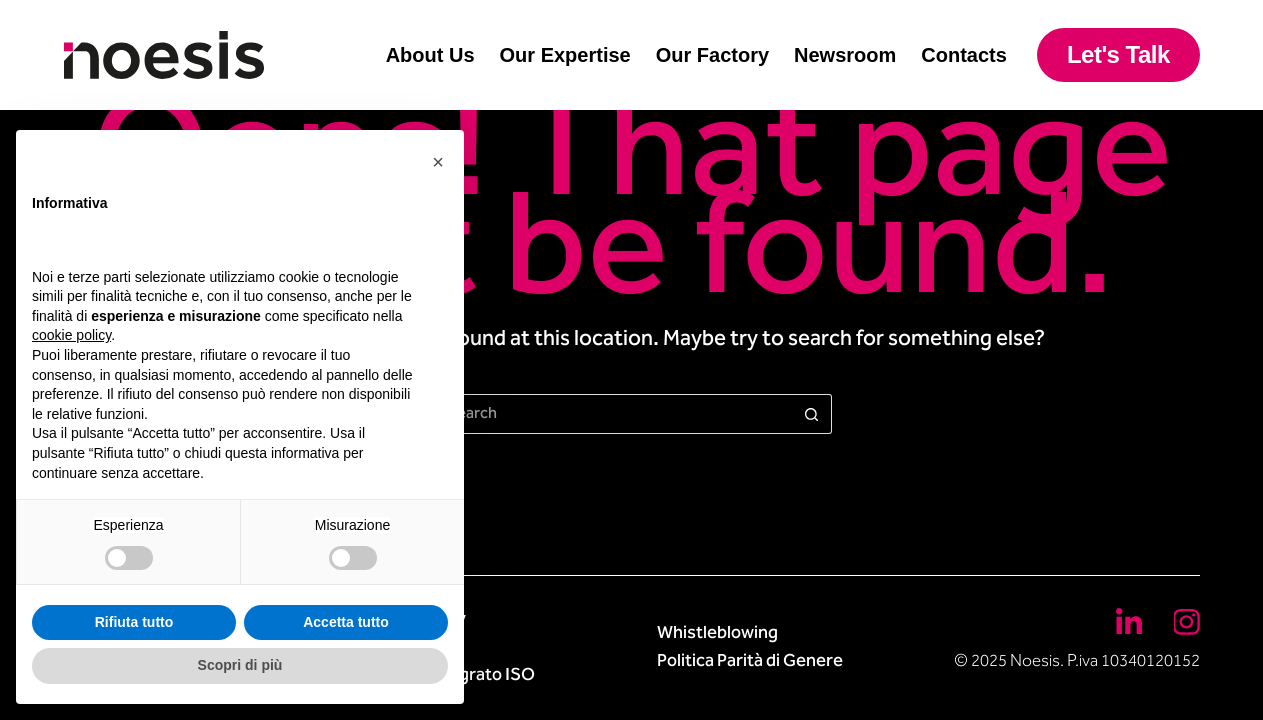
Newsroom (845, 55)
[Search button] (812, 414)
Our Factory (712, 55)
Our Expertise (565, 55)
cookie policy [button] (71, 335)
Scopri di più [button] (240, 665)
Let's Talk (1118, 54)
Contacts (964, 55)
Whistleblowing (717, 634)
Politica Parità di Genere (750, 662)
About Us (430, 55)
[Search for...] (612, 414)
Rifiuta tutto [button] (134, 622)
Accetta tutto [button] (346, 622)
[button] (438, 162)
